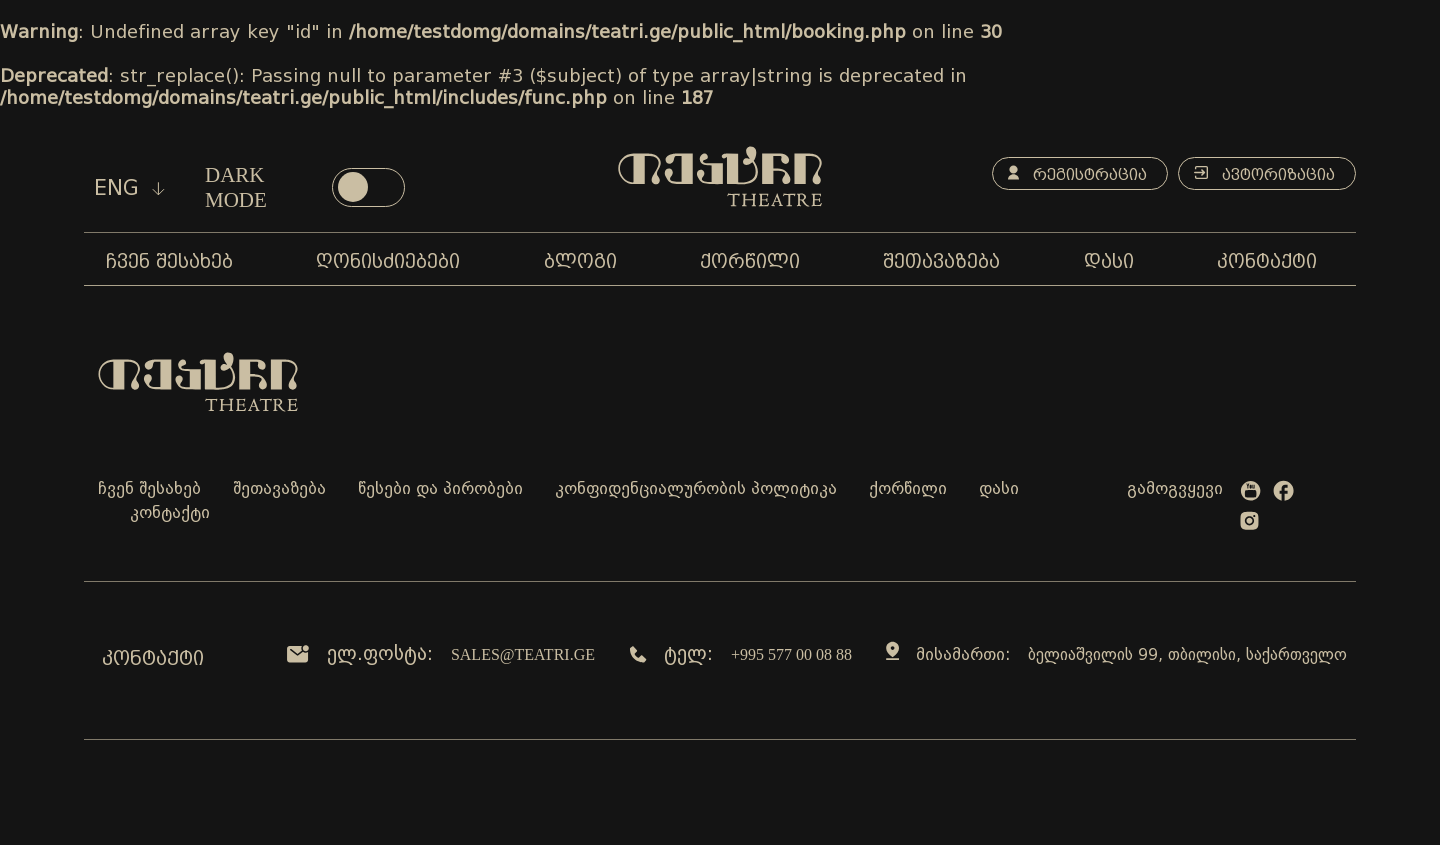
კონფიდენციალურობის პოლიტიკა (696, 489)
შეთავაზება (279, 489)
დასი (999, 489)
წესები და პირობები (440, 489)
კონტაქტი (170, 513)
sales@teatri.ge (523, 654)
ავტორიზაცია (1264, 174)
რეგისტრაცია (1077, 174)
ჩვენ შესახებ (149, 489)
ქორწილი (908, 489)
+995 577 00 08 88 (791, 654)
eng (129, 188)
